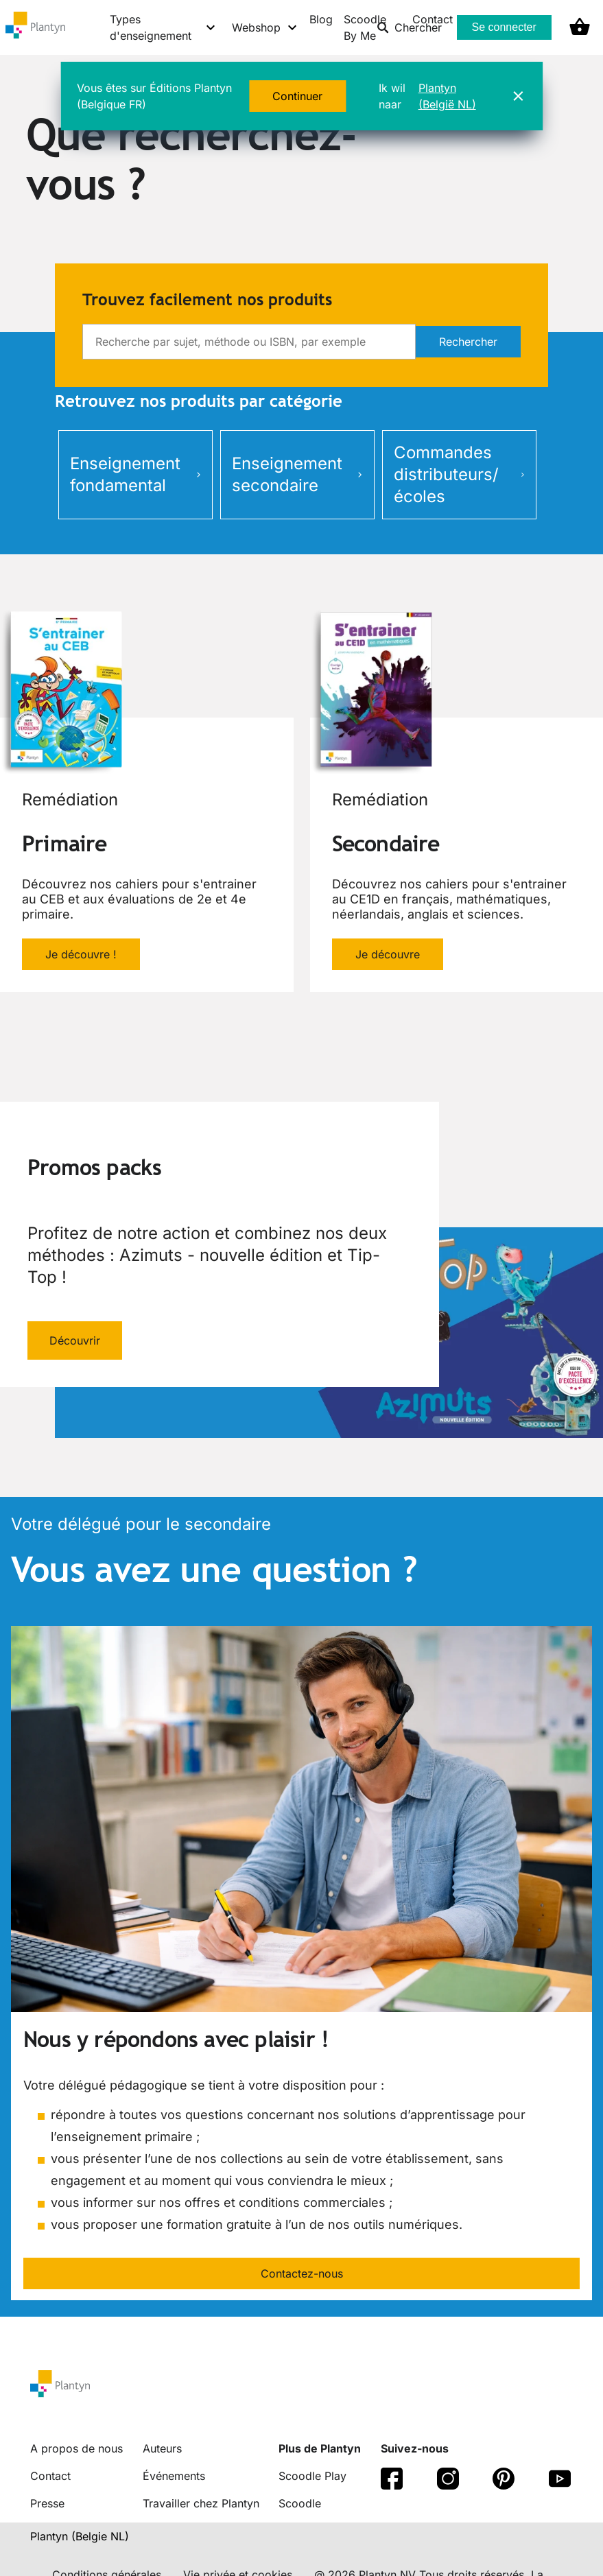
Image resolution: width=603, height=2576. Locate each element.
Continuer (297, 96)
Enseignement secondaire (297, 474)
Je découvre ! (81, 954)
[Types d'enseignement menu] (163, 27)
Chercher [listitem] (409, 27)
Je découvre (387, 954)
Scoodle (300, 2503)
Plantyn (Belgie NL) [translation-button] (79, 2536)
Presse (47, 2503)
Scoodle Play (312, 2476)
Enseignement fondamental (135, 474)
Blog (321, 19)
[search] (249, 341)
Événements (174, 2476)
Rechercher (468, 341)
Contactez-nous (302, 2273)
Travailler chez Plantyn (201, 2503)
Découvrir (74, 1340)
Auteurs (162, 2448)
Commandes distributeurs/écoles (459, 474)
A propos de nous (76, 2448)
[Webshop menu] (265, 27)
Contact (50, 2476)
